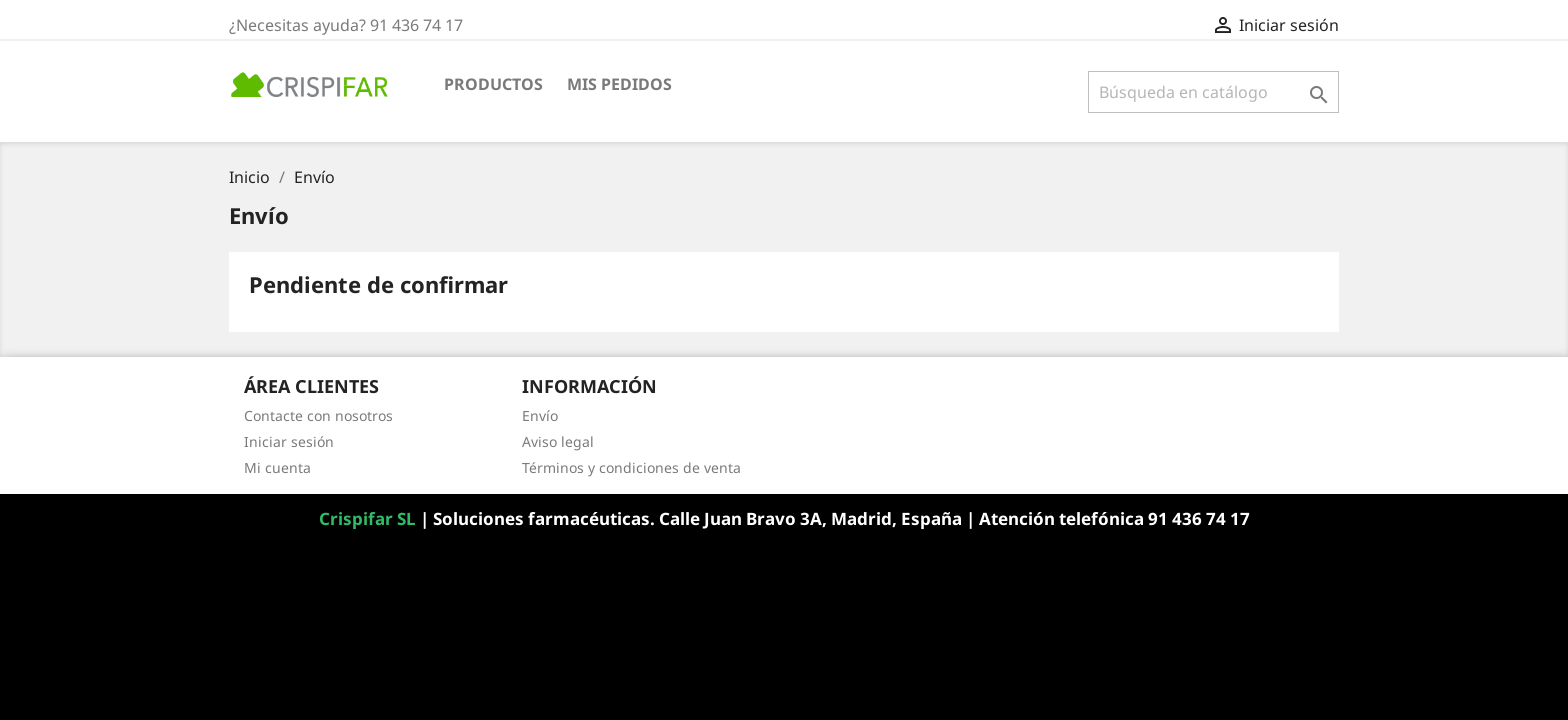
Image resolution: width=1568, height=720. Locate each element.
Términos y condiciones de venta (631, 467)
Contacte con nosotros (318, 415)
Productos (493, 84)
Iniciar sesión (289, 441)
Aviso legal (558, 441)
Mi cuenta (277, 467)
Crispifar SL (369, 518)
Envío (540, 415)
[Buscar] (1213, 92)
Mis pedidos (619, 84)
